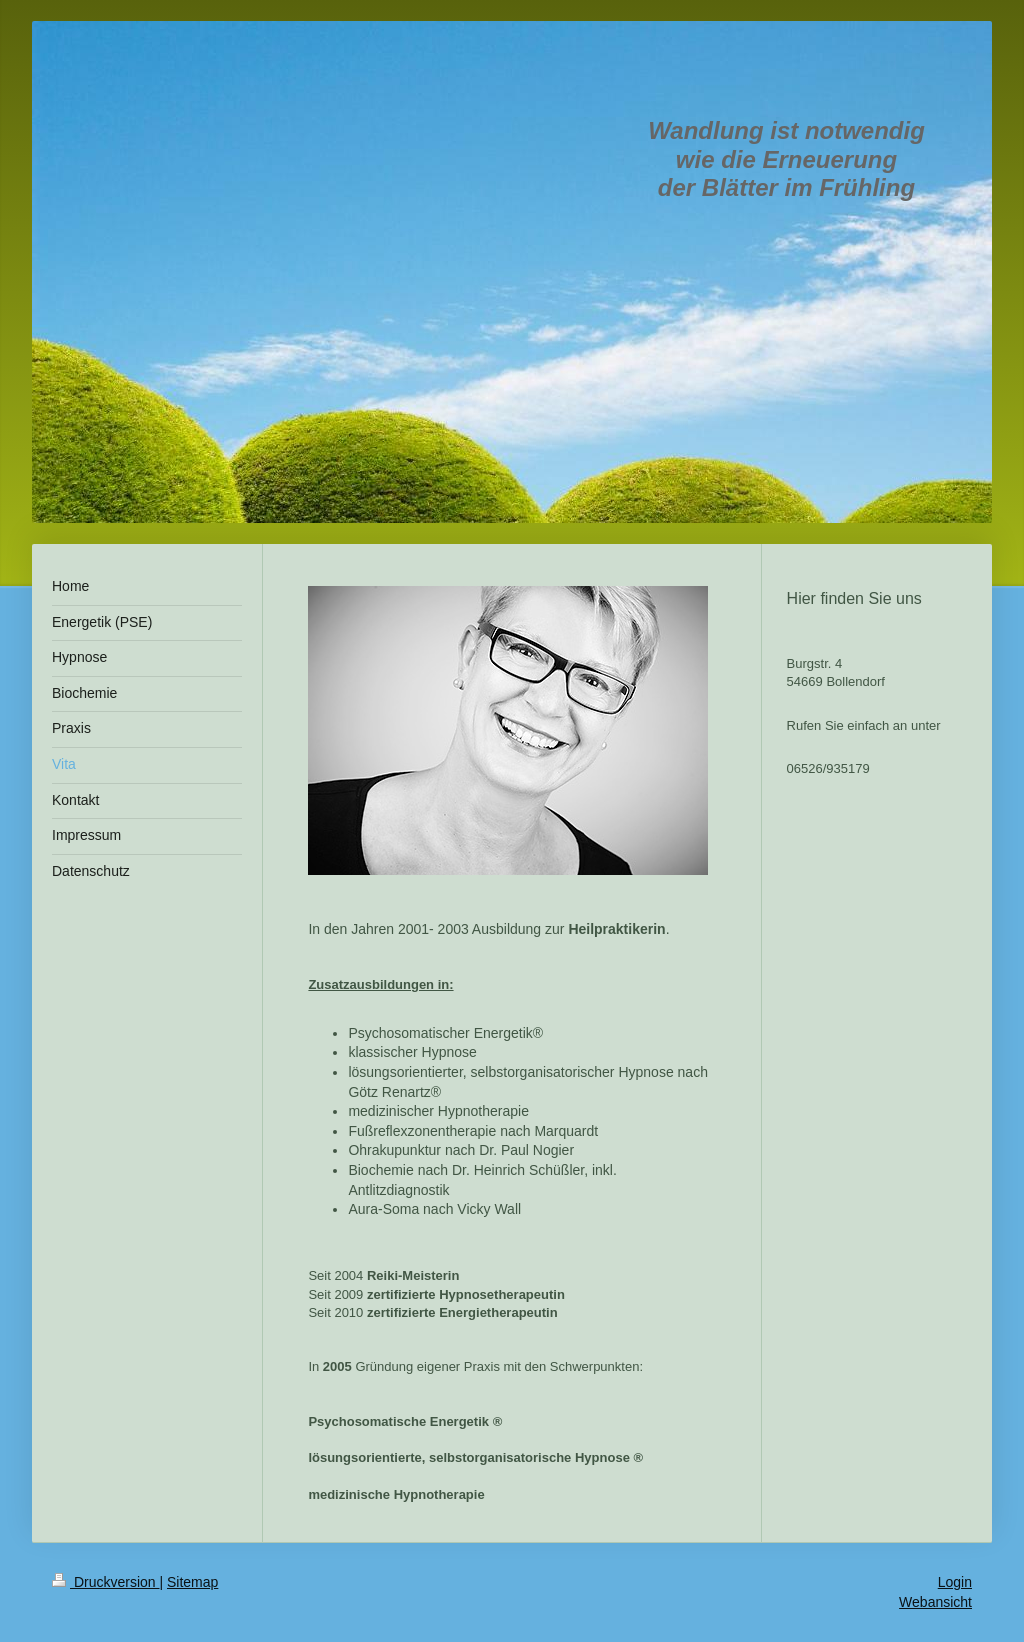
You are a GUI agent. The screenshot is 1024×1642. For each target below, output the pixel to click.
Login (955, 1582)
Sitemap (192, 1582)
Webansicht (935, 1602)
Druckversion (105, 1582)
